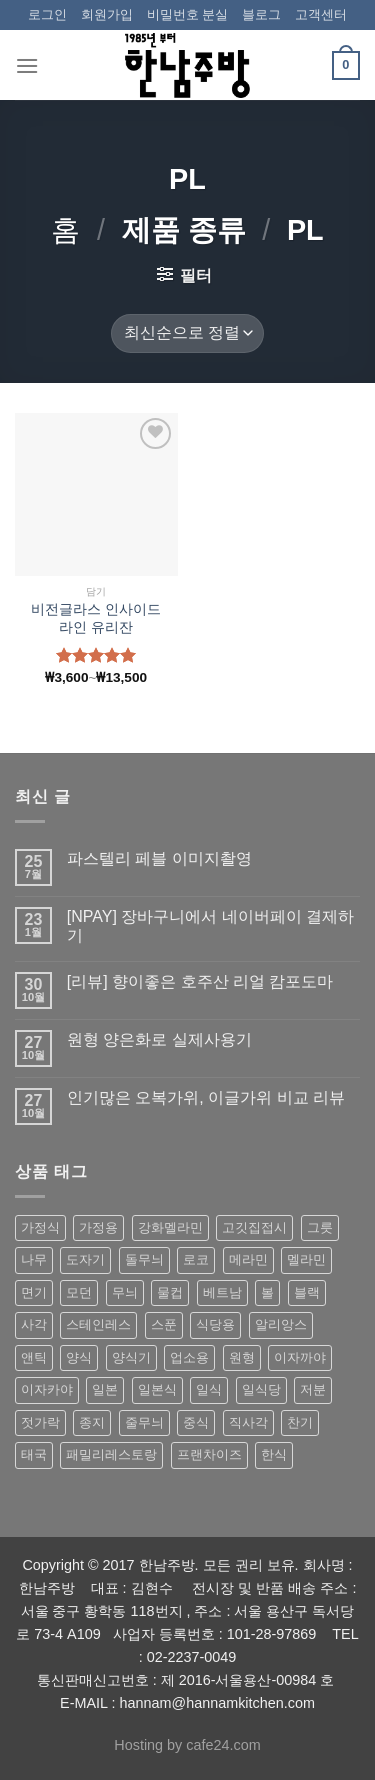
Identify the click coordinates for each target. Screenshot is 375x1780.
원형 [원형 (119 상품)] (242, 1357)
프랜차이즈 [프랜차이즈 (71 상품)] (209, 1454)
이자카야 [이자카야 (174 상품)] (47, 1389)
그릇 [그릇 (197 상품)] (320, 1227)
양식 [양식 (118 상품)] (79, 1357)
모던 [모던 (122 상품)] (79, 1292)
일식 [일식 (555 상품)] (209, 1389)
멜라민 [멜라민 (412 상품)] (306, 1259)
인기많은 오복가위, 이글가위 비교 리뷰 (206, 1097)
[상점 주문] (187, 333)
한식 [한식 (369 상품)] (274, 1454)
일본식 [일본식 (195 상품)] (157, 1389)
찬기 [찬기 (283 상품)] (300, 1422)
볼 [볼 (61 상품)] (267, 1292)
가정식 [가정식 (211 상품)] (40, 1227)
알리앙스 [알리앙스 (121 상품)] (281, 1324)
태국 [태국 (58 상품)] (34, 1454)
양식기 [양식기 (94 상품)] (131, 1357)
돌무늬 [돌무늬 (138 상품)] (144, 1259)
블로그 (261, 14)
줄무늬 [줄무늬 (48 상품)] (144, 1422)
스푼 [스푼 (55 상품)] (164, 1324)
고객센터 (321, 14)
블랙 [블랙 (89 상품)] (307, 1292)
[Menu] (27, 65)
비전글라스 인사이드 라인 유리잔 (96, 618)
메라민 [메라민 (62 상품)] (248, 1259)
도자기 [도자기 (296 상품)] (85, 1259)
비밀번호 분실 (188, 14)
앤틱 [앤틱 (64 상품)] (34, 1357)
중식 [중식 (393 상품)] (196, 1422)
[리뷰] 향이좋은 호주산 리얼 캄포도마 (200, 981)
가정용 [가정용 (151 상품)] (98, 1227)
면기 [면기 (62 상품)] (34, 1292)
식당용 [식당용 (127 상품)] (215, 1324)
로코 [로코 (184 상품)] (196, 1259)
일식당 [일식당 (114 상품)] (261, 1389)
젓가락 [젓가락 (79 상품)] (40, 1422)
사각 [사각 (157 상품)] (34, 1324)
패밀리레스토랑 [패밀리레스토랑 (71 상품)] (111, 1454)
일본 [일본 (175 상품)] (105, 1389)
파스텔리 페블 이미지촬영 (159, 858)
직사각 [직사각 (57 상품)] (248, 1422)
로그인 (47, 14)
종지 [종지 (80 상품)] (92, 1422)
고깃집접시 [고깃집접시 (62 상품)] (254, 1227)
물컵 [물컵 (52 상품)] (170, 1292)
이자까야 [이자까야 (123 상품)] (300, 1357)
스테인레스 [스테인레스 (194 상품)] (98, 1324)
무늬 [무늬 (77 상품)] (125, 1292)
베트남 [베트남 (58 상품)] (222, 1292)
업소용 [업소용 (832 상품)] (189, 1357)
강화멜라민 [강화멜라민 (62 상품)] (170, 1227)
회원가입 (107, 14)
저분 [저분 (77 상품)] (313, 1389)
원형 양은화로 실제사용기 (159, 1039)
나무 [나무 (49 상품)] (34, 1259)
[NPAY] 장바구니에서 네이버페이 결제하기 (210, 926)
